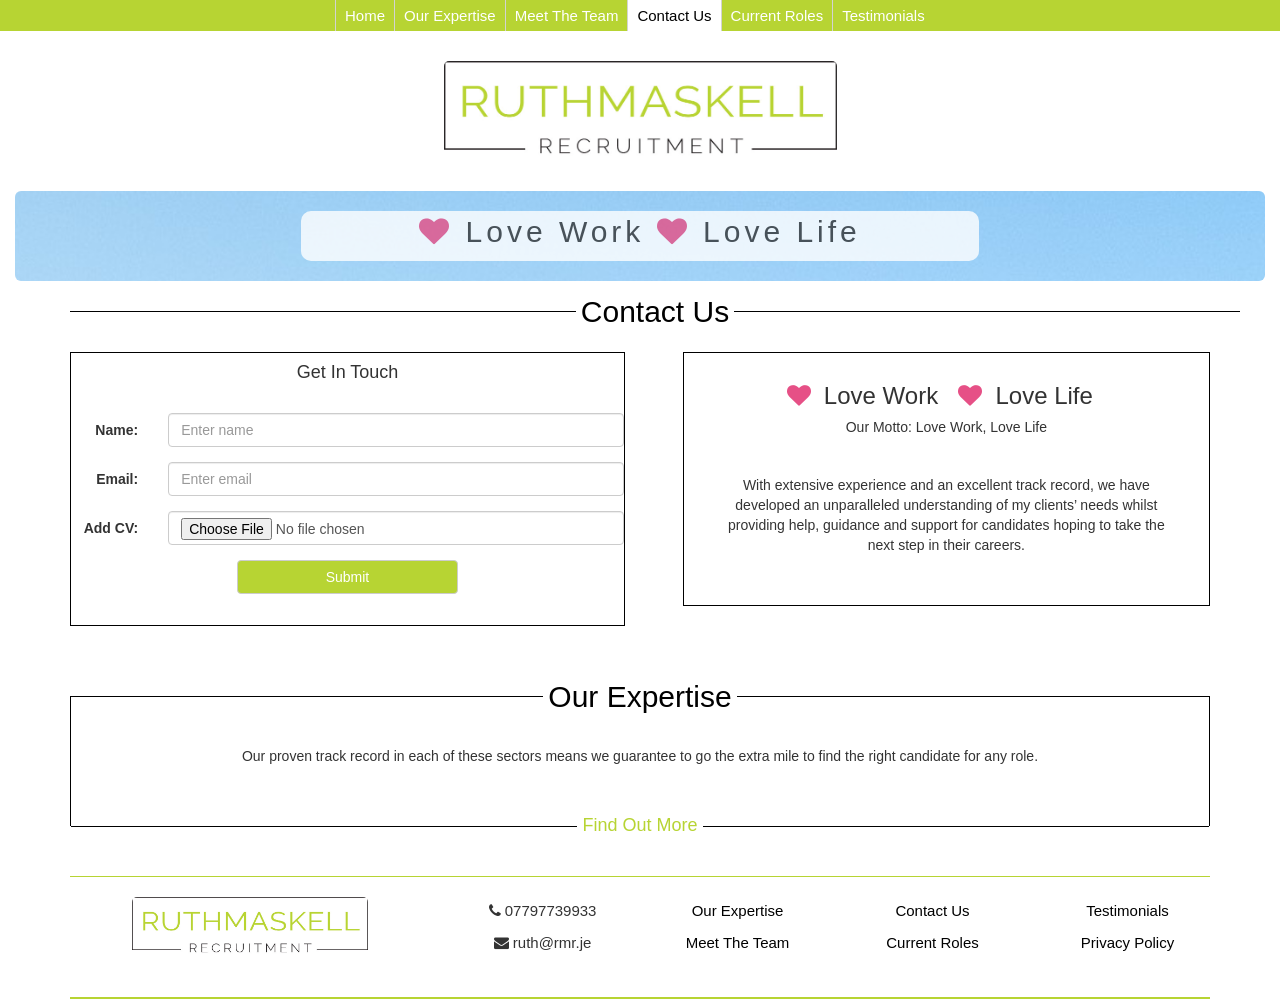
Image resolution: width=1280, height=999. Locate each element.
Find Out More (639, 825)
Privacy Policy (1127, 942)
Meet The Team (567, 15)
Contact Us (674, 15)
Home (365, 15)
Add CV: (111, 528)
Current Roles (777, 15)
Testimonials (883, 15)
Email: (117, 479)
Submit (348, 577)
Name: (116, 430)
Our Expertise (450, 15)
